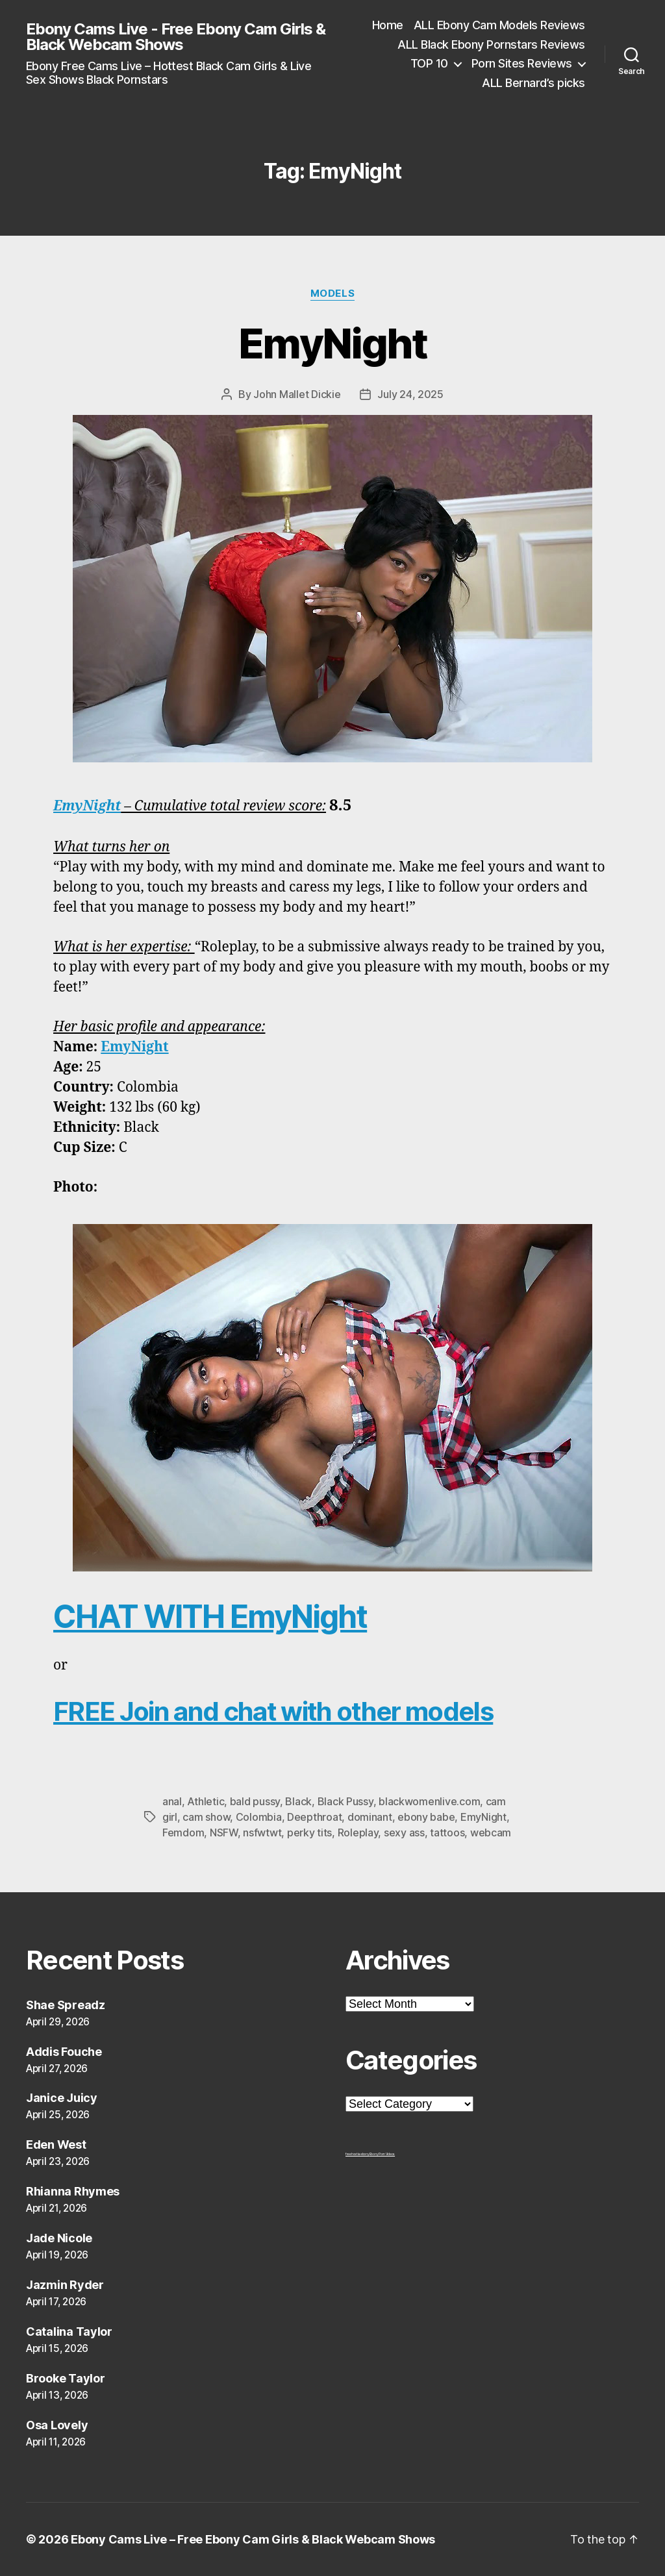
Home (387, 25)
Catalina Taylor (69, 2331)
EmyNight (332, 343)
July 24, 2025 (410, 394)
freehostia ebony (357, 2154)
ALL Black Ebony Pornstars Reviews (491, 44)
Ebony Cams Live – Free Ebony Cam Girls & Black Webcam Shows (253, 2539)
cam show (206, 1816)
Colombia (259, 1816)
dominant (369, 1816)
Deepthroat (314, 1816)
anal (172, 1801)
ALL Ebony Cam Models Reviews (499, 25)
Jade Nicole (59, 2238)
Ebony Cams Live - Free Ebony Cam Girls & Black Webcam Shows (175, 37)
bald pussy (255, 1801)
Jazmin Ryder (65, 2285)
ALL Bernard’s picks (533, 83)
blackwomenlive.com (429, 1801)
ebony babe (426, 1816)
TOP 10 (429, 63)
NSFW (224, 1832)
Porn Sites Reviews (521, 63)
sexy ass (404, 1832)
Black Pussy (345, 1801)
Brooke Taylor (65, 2378)
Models (332, 293)
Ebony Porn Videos (382, 2154)
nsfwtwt (262, 1832)
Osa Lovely (57, 2425)
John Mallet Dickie (296, 394)
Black (298, 1801)
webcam (490, 1832)
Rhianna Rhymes (72, 2191)
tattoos (447, 1832)
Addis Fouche (64, 2051)
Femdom (183, 1832)
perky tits (309, 1832)
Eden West (56, 2144)
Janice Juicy (61, 2098)
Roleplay (358, 1832)
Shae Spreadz (65, 2005)
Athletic (205, 1801)
